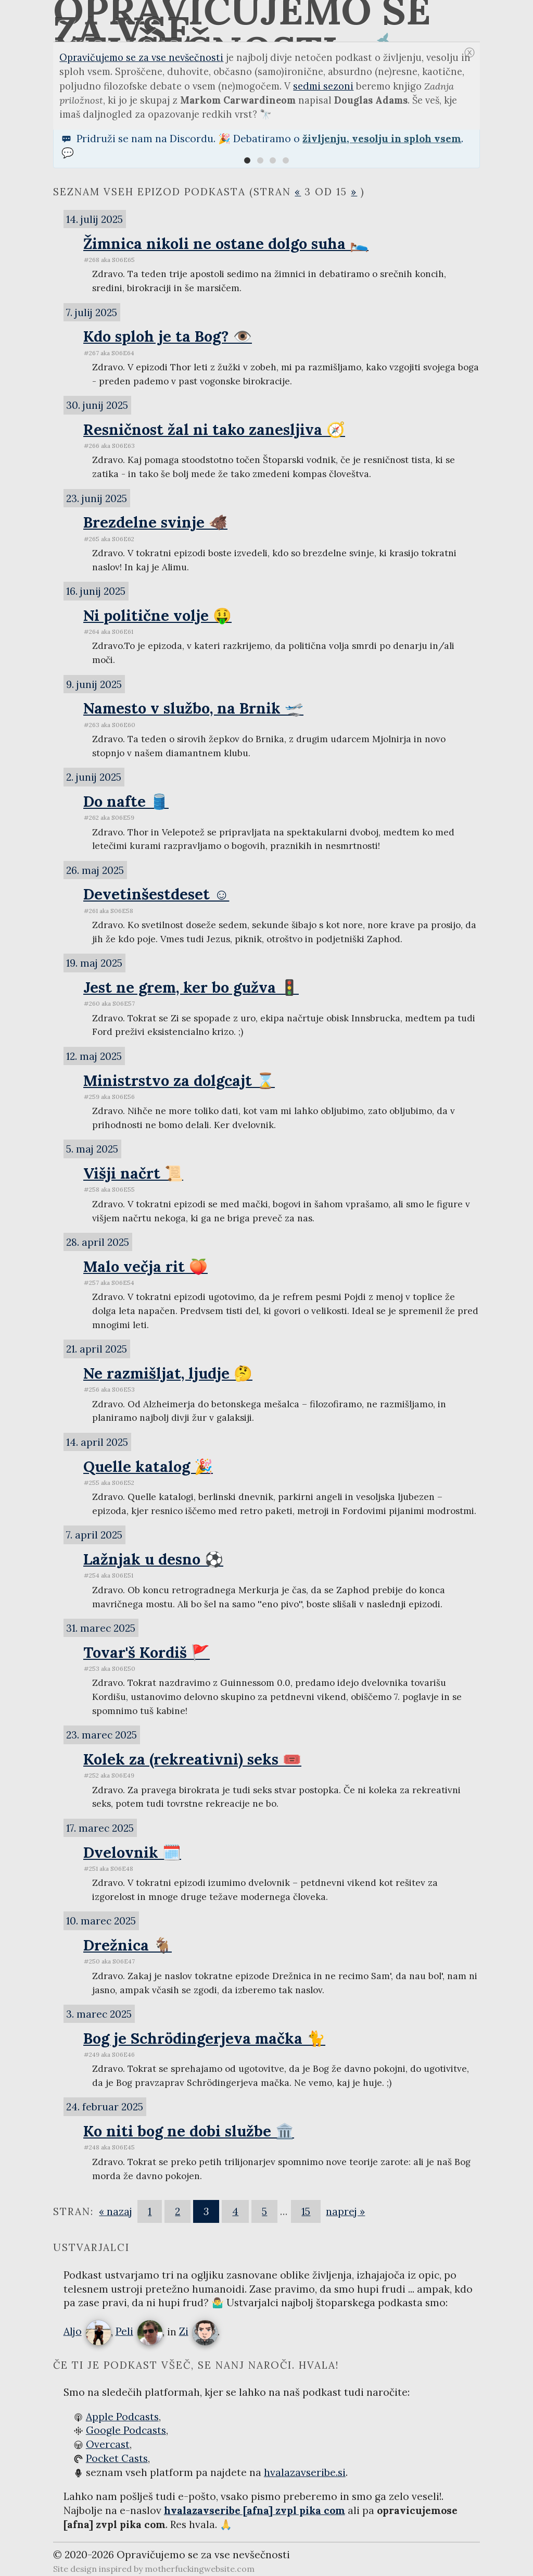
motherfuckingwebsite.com (200, 2569)
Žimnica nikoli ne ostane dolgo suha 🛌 (226, 243)
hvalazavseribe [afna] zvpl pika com (254, 2510)
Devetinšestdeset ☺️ (156, 894)
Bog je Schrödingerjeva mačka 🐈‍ (204, 2038)
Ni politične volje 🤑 (157, 615)
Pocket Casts (117, 2458)
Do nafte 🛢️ (126, 801)
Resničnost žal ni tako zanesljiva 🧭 (214, 429)
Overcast (108, 2444)
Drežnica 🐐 (127, 1945)
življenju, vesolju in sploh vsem (381, 138)
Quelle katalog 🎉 (148, 1466)
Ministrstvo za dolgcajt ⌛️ (179, 1080)
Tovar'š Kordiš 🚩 (146, 1652)
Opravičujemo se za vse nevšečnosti (141, 58)
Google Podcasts (126, 2430)
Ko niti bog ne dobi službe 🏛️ (188, 2131)
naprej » (345, 2211)
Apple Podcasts (122, 2416)
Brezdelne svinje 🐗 (155, 522)
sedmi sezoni (323, 86)
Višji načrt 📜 (133, 1173)
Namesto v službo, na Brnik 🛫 (193, 708)
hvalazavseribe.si (305, 2472)
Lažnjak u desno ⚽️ (153, 1559)
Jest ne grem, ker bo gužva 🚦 (191, 987)
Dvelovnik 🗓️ (132, 1852)
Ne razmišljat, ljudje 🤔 (167, 1373)
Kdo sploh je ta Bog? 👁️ (167, 336)
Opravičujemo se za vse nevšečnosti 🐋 (252, 21)
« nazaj (115, 2211)
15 (305, 2211)
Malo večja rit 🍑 (145, 1266)
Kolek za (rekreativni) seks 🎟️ (192, 1759)
